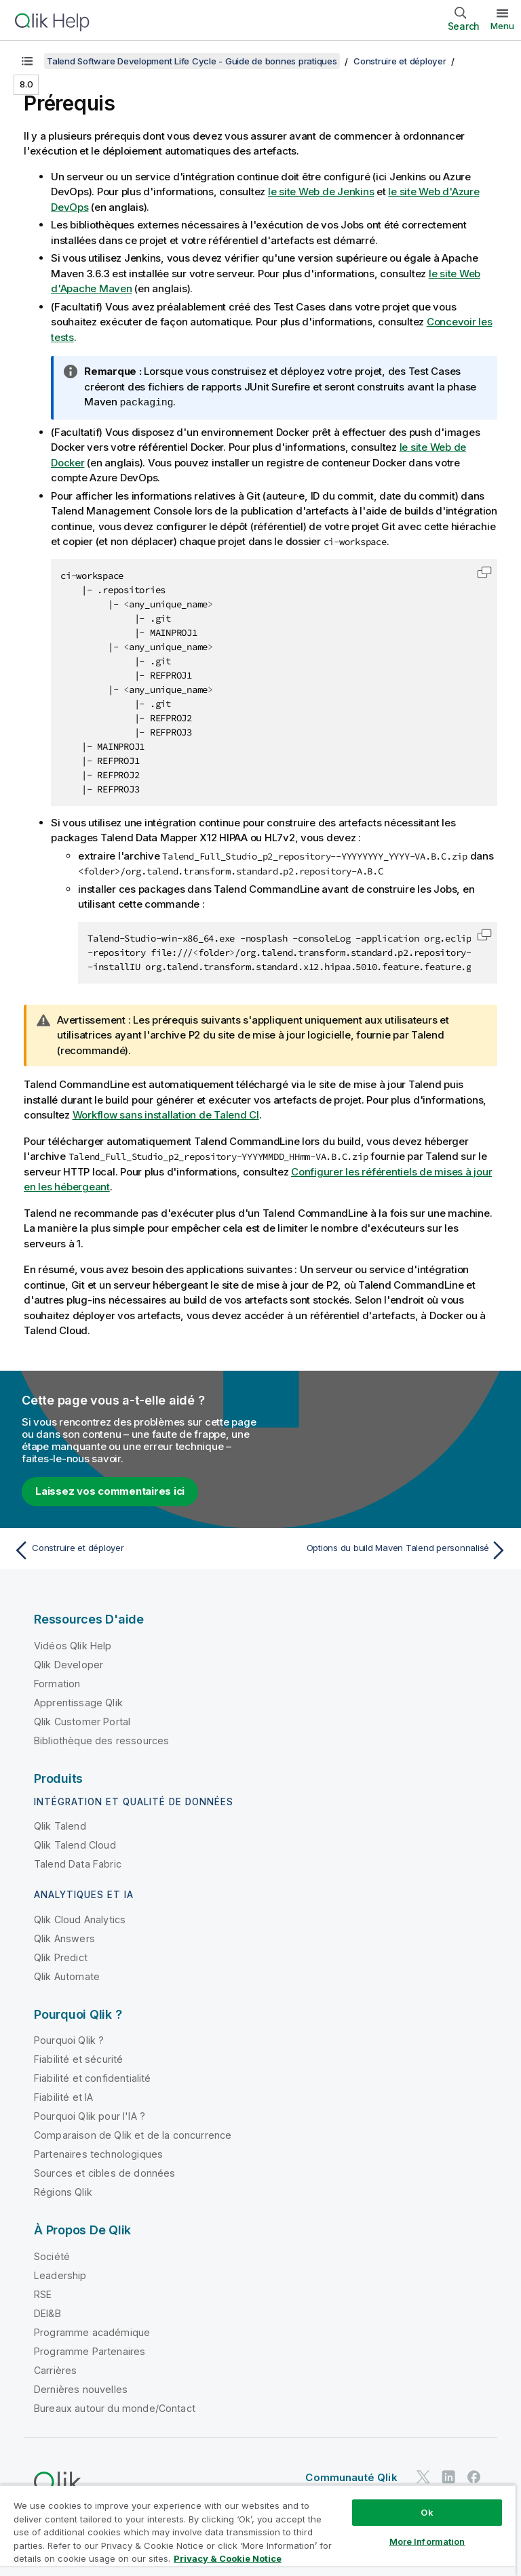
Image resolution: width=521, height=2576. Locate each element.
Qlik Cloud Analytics (80, 1919)
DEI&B (47, 2312)
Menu (502, 25)
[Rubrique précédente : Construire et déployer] (133, 1549)
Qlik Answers (64, 1938)
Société (52, 2255)
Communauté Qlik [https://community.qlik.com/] (351, 2476)
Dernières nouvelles (81, 2388)
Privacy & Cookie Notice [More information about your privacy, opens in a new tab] (228, 2558)
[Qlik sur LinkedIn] (448, 2476)
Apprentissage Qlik (78, 1702)
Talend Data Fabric (77, 1863)
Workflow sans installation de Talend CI (166, 1114)
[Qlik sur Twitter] (423, 2476)
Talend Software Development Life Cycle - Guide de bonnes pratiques (192, 61)
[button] (484, 571)
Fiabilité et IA (63, 2096)
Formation (57, 1683)
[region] (258, 2530)
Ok (427, 2512)
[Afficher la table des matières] (27, 61)
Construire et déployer (399, 61)
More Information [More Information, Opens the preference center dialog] (427, 2541)
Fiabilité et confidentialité (92, 2077)
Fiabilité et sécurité (78, 2058)
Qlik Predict (61, 1957)
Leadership (60, 2274)
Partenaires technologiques (98, 2153)
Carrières (55, 2369)
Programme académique (92, 2331)
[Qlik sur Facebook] (474, 2476)
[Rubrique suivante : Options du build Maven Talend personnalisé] (388, 1549)
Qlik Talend (60, 1825)
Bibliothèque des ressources (101, 1740)
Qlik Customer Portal (82, 1721)
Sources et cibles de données (104, 2172)
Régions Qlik (63, 2191)
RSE (43, 2293)
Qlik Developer (68, 1664)
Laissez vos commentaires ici (110, 1490)
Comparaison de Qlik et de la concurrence (132, 2134)
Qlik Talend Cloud (75, 1844)
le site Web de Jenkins (321, 191)
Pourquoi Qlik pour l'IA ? (89, 2115)
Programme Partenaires (89, 2350)
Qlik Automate (67, 1975)
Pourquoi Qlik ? (69, 2039)
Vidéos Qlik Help (73, 1645)
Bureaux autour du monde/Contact (114, 2407)
